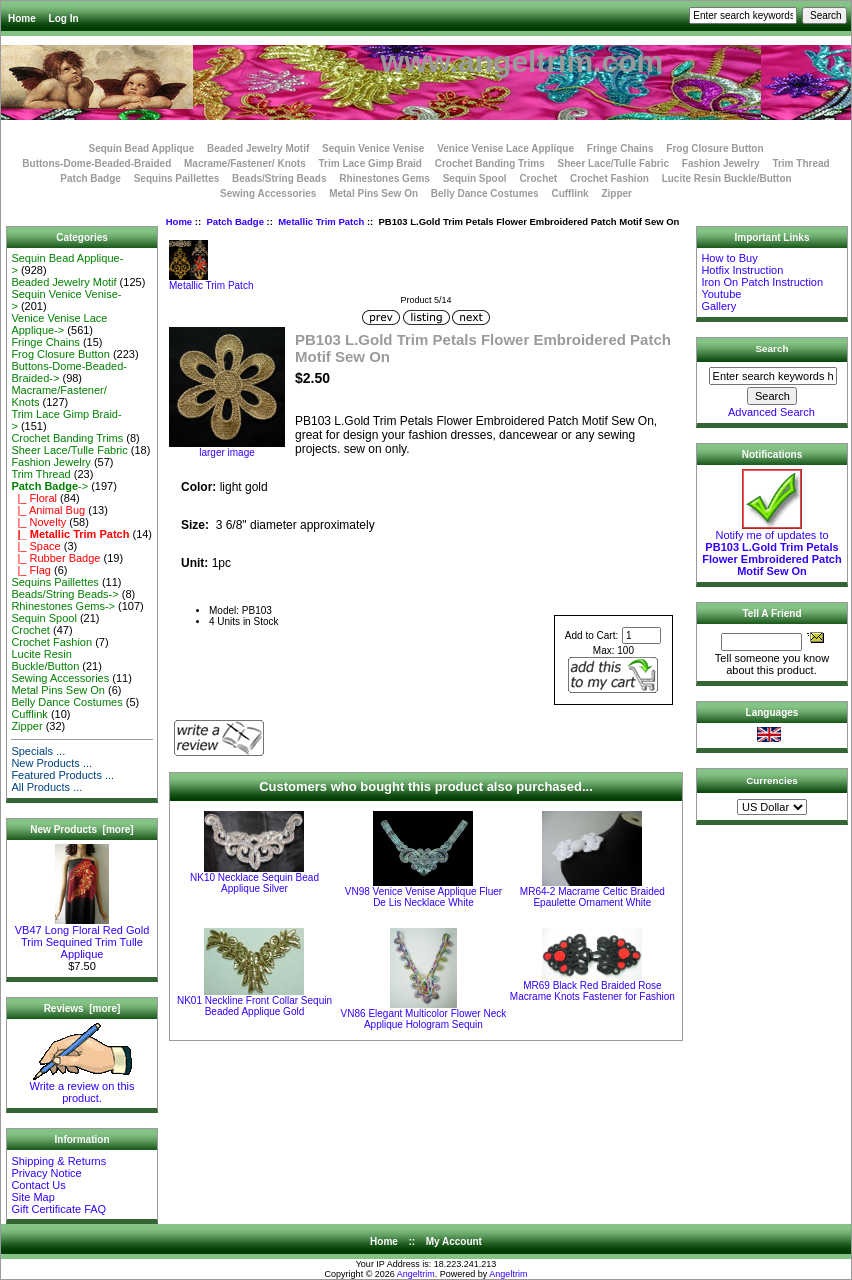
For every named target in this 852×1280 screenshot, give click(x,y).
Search (772, 348)
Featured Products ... (62, 775)
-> (49, 486)
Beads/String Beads (279, 178)
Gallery (718, 306)
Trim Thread (800, 163)
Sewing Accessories (268, 193)
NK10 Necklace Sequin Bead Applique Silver (254, 883)
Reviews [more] (82, 1008)
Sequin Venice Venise (373, 148)
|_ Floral (34, 498)
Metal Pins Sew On (373, 193)
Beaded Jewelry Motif (258, 148)
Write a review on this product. (82, 1087)
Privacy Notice (46, 1173)
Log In (64, 18)
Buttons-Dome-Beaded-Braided (96, 163)
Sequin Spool (475, 178)
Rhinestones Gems (384, 178)
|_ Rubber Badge (55, 558)
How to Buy (729, 258)
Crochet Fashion (609, 178)
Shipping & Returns (58, 1161)
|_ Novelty (38, 522)
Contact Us (38, 1185)
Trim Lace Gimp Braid (370, 163)
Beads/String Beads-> (64, 594)
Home (22, 18)
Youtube (721, 294)
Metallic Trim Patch (321, 221)
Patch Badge (235, 221)
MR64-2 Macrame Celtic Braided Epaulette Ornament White (592, 897)
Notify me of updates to (771, 548)
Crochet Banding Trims (490, 163)
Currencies (772, 780)
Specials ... (38, 751)
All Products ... (46, 787)
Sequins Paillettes (177, 178)
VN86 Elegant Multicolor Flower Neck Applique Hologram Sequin (424, 1019)
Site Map (32, 1197)
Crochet (538, 178)
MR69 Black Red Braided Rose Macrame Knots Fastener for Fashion (592, 991)
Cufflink (569, 193)
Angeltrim (416, 1274)
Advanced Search (771, 412)
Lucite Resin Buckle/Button (727, 178)
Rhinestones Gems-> (63, 606)
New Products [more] (81, 829)
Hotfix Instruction (742, 270)
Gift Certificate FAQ (58, 1209)
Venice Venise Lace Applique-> (59, 324)
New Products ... (51, 763)
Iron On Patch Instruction (762, 282)
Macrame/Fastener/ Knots (245, 163)
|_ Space (35, 546)
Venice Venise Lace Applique (505, 148)
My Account (454, 1241)
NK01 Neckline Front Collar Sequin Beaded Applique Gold (254, 1006)
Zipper (616, 193)
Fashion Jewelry (721, 163)
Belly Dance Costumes (485, 193)
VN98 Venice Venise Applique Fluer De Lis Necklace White (423, 897)
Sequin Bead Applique (141, 148)
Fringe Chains (620, 148)
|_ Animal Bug (48, 510)
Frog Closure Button (714, 148)
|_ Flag (31, 570)
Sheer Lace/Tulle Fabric (613, 163)
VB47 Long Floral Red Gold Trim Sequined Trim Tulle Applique (82, 937)
